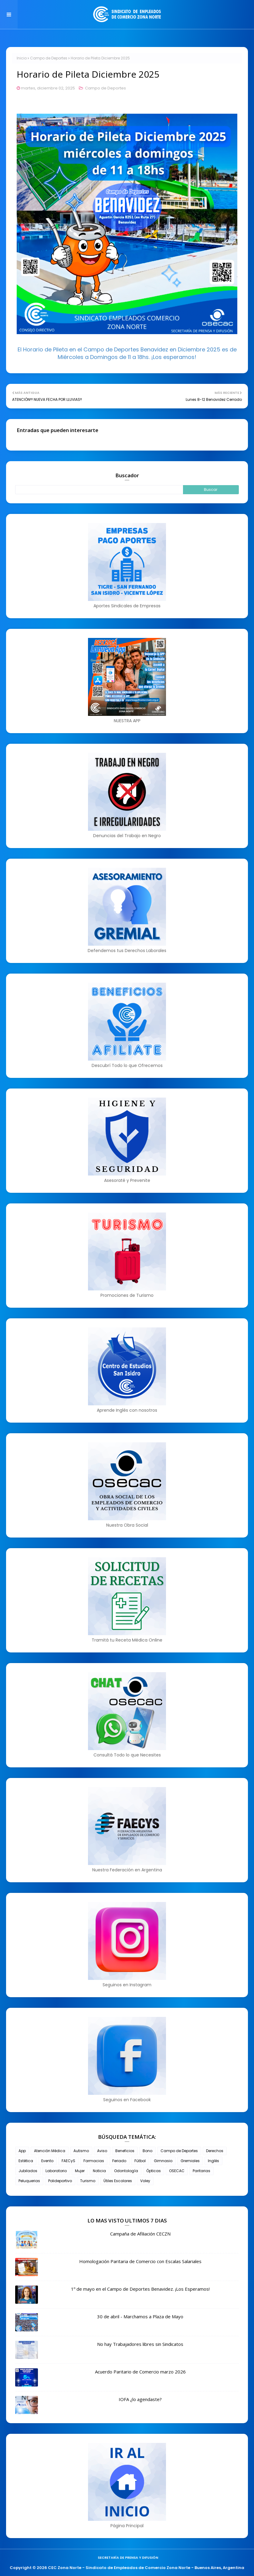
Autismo (81, 2150)
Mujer (80, 2170)
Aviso (102, 2150)
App (22, 2150)
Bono (147, 2150)
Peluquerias (29, 2180)
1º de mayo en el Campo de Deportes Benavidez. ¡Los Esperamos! (140, 2289)
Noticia (99, 2170)
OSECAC (177, 2170)
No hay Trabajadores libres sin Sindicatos (140, 2344)
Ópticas (153, 2170)
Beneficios (124, 2150)
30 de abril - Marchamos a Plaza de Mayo (140, 2316)
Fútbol (140, 2160)
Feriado (119, 2160)
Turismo (87, 2180)
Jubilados (28, 2170)
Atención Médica (49, 2150)
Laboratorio (56, 2170)
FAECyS (68, 2160)
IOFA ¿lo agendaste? (140, 2399)
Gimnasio (163, 2160)
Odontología (126, 2170)
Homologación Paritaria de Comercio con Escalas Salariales (140, 2261)
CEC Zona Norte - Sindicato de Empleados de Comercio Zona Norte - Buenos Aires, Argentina (146, 2568)
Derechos (214, 2150)
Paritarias (201, 2170)
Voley (145, 2180)
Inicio (22, 58)
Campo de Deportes (48, 58)
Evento (47, 2160)
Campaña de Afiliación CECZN (140, 2234)
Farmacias (93, 2160)
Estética (26, 2160)
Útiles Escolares (117, 2180)
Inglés (213, 2160)
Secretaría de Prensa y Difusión (128, 2557)
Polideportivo (60, 2180)
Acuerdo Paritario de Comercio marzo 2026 (140, 2372)
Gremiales (190, 2160)
